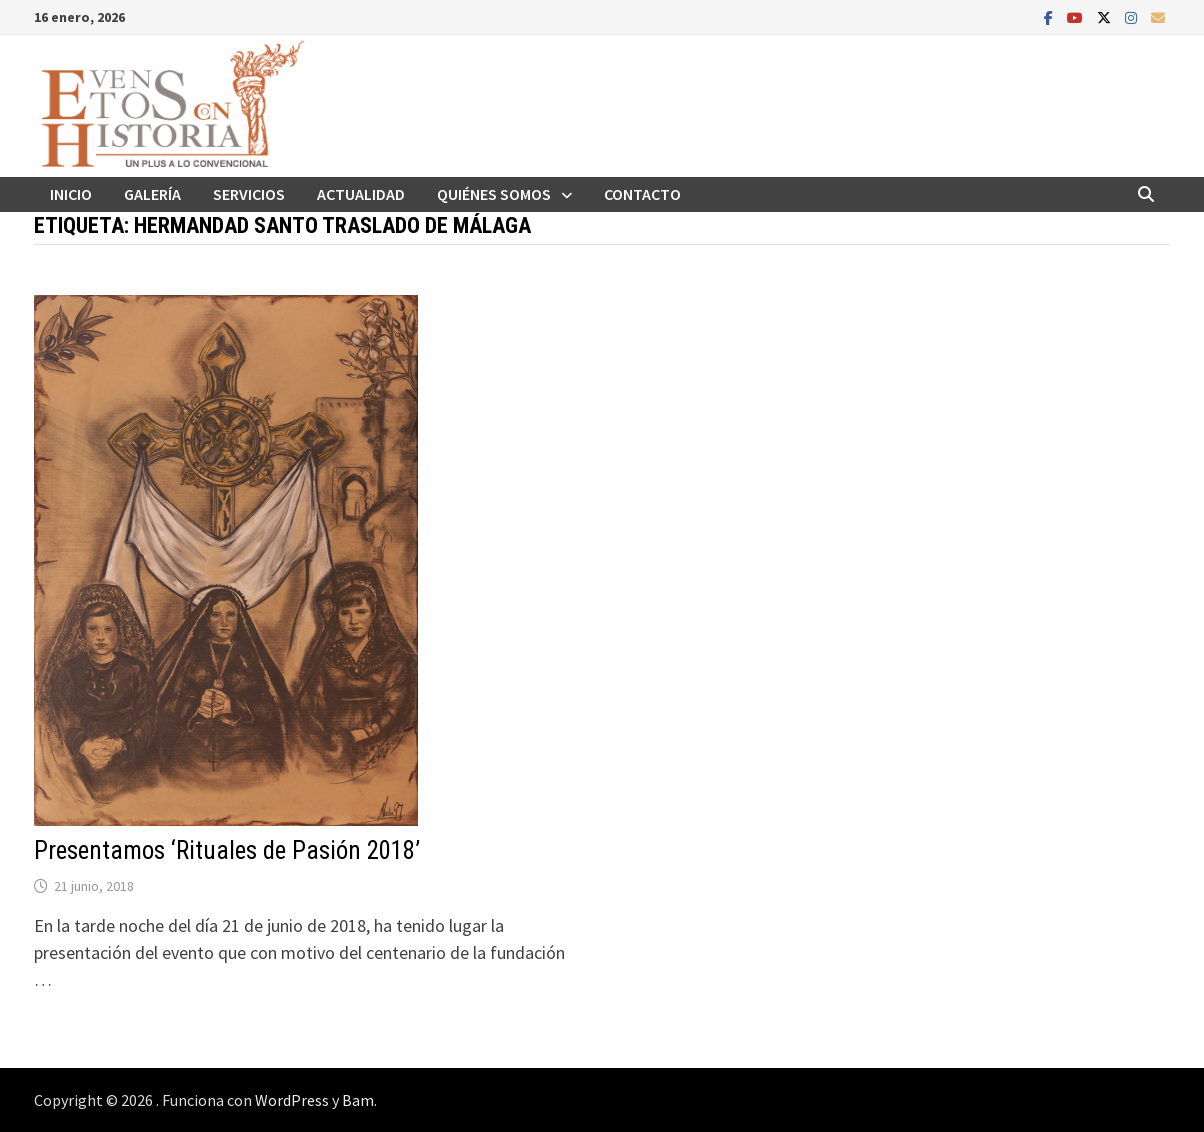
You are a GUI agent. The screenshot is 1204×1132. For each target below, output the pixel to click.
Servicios (249, 194)
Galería (152, 194)
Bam (358, 1100)
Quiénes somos (494, 194)
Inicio (71, 194)
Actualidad (361, 194)
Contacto (642, 194)
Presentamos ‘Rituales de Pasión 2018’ (227, 850)
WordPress (292, 1100)
